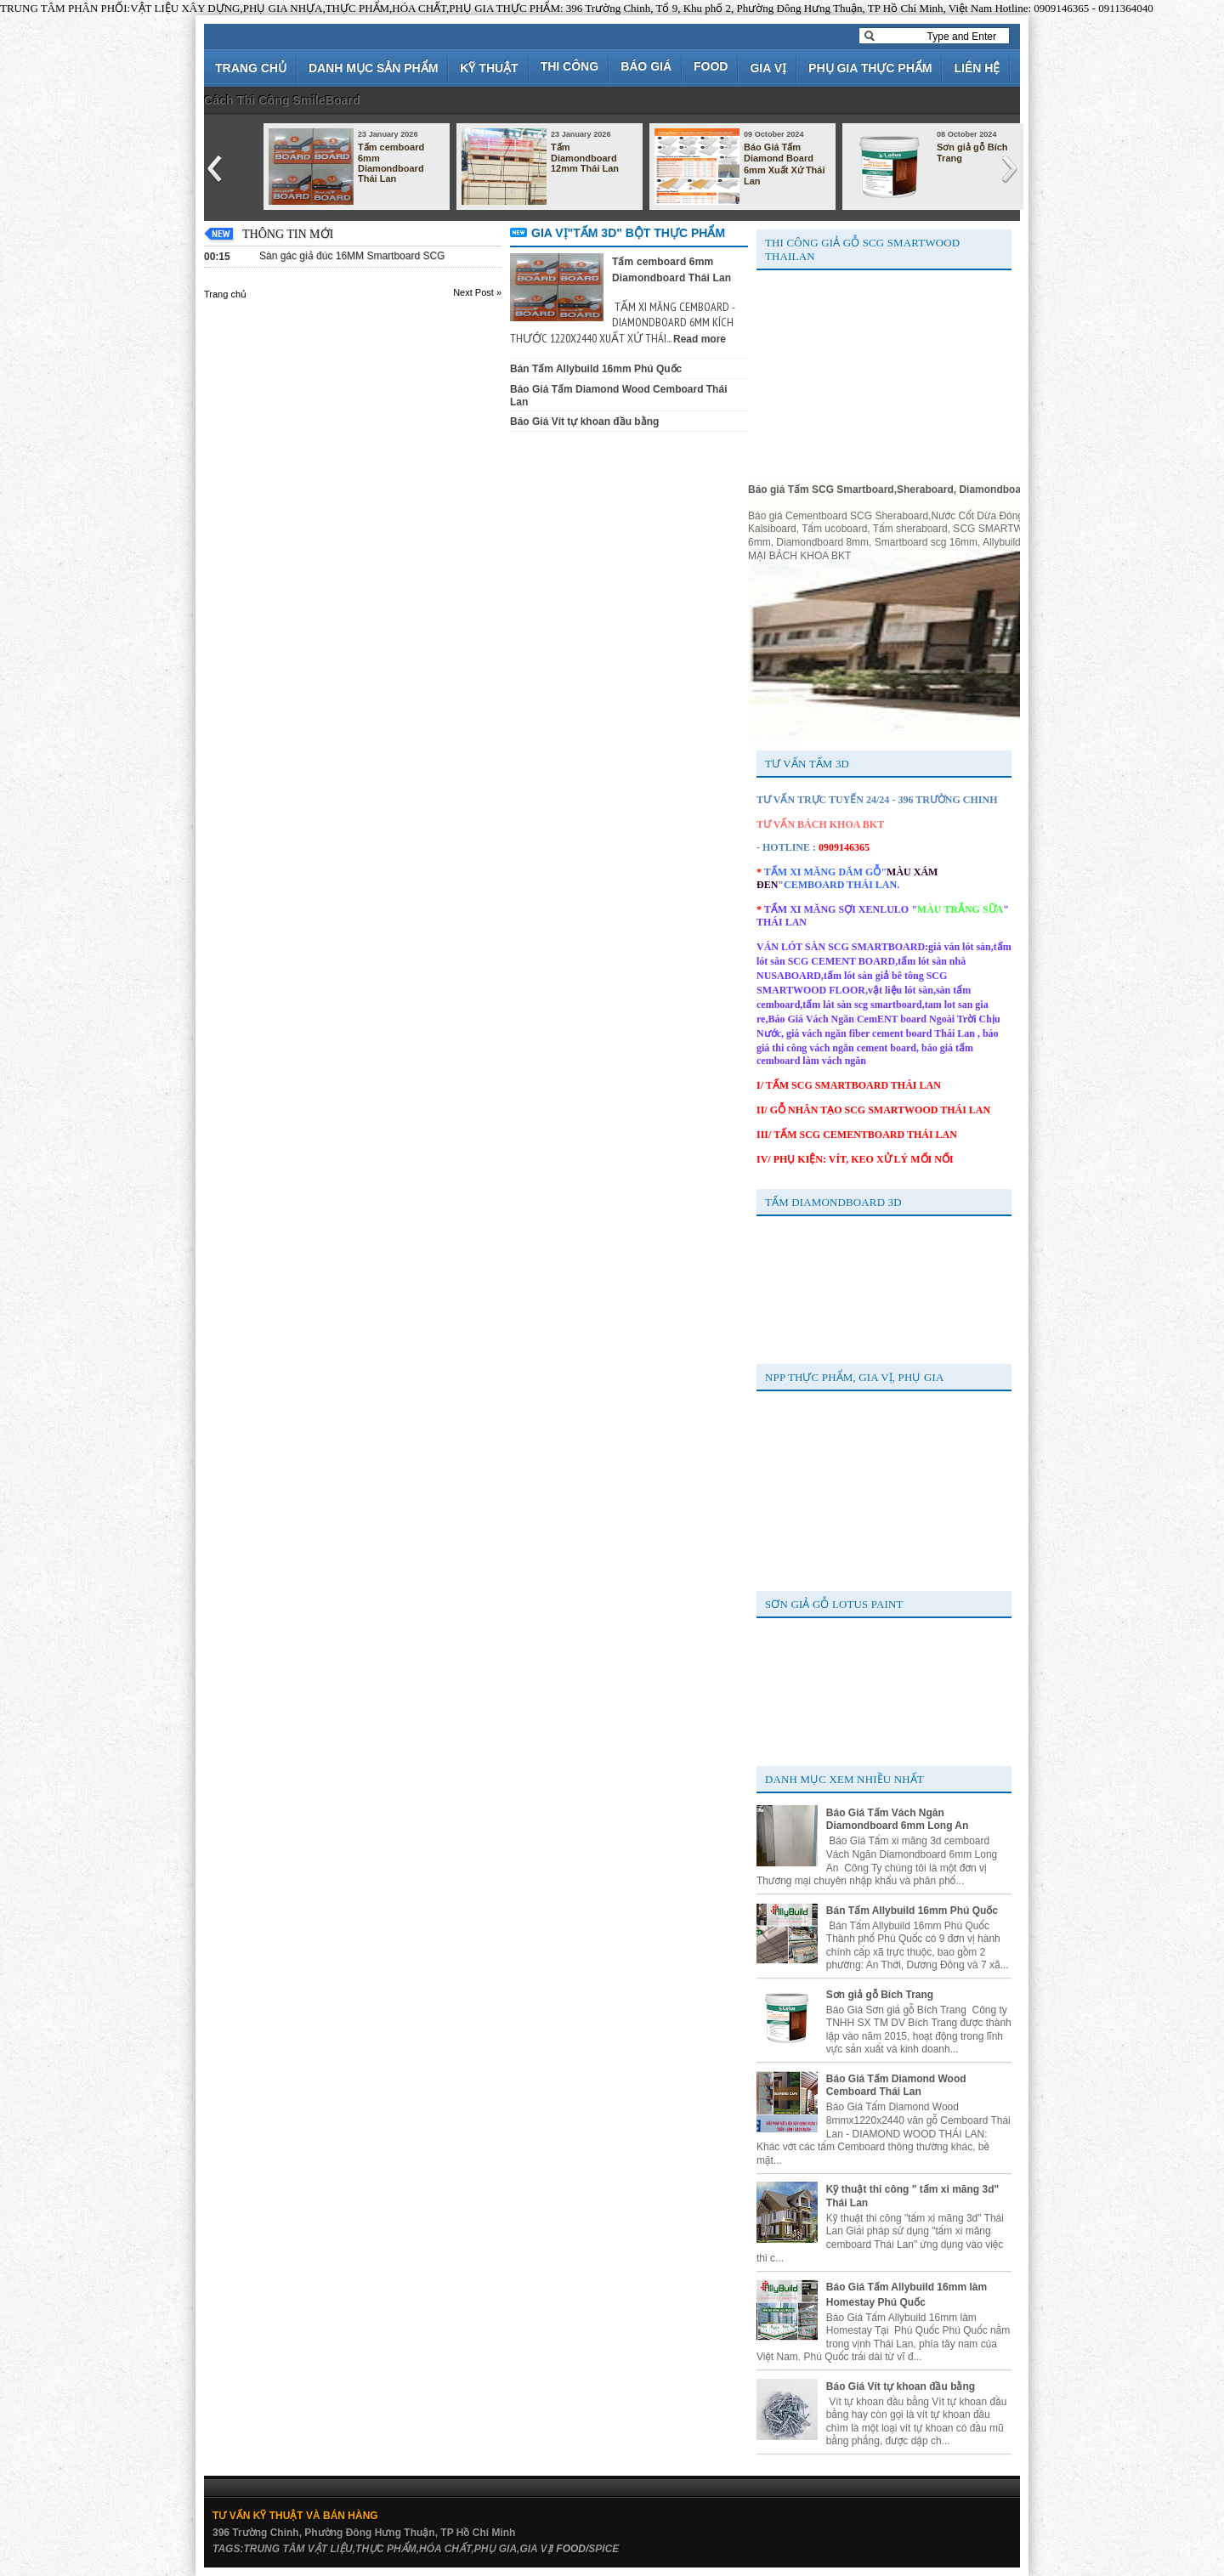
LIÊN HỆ (977, 68)
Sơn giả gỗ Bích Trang (972, 152)
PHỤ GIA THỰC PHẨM (870, 68)
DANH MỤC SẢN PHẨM (373, 68)
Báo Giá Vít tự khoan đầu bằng (584, 421)
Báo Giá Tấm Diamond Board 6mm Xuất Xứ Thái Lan (784, 164)
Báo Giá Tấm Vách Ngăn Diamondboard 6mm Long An (897, 1819)
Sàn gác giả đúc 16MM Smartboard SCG (352, 256)
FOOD (711, 66)
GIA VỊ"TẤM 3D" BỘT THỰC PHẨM (628, 233)
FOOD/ (572, 2549)
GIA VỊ (768, 68)
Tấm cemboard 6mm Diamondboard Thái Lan (391, 163)
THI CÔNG (569, 66)
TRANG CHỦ (250, 68)
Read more (699, 339)
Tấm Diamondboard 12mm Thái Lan (585, 157)
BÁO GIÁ (646, 66)
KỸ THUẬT (489, 68)
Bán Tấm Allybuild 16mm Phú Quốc (596, 369)
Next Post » (477, 292)
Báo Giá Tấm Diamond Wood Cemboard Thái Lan (896, 2085)
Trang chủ (225, 294)
